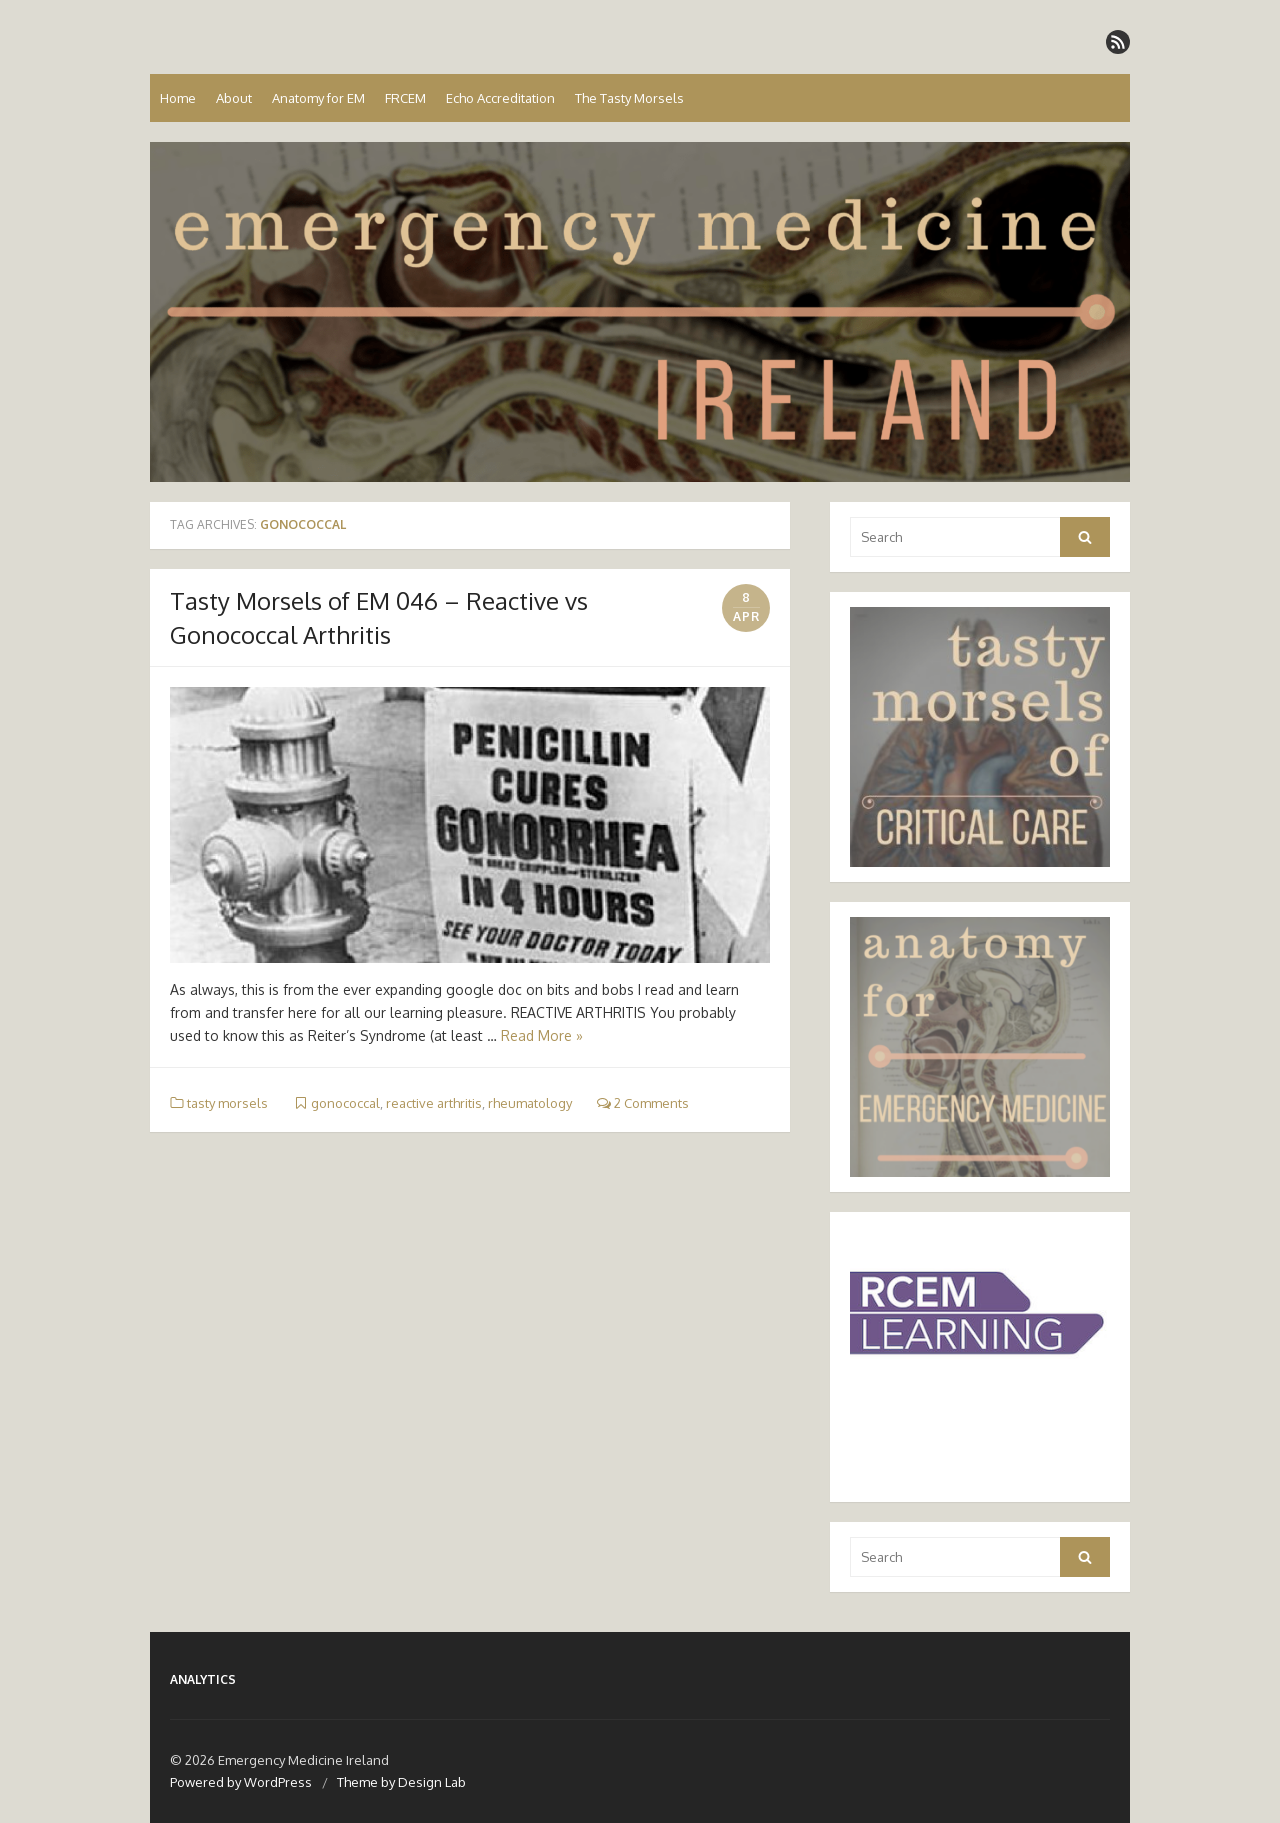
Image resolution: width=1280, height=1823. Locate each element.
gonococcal (345, 1103)
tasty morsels (227, 1103)
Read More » (542, 1035)
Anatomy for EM (318, 98)
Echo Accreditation (500, 98)
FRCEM (405, 98)
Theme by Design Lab (401, 1782)
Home (178, 98)
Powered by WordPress (241, 1782)
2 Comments (643, 1103)
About (234, 98)
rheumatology (530, 1103)
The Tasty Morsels (629, 98)
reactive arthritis (434, 1103)
